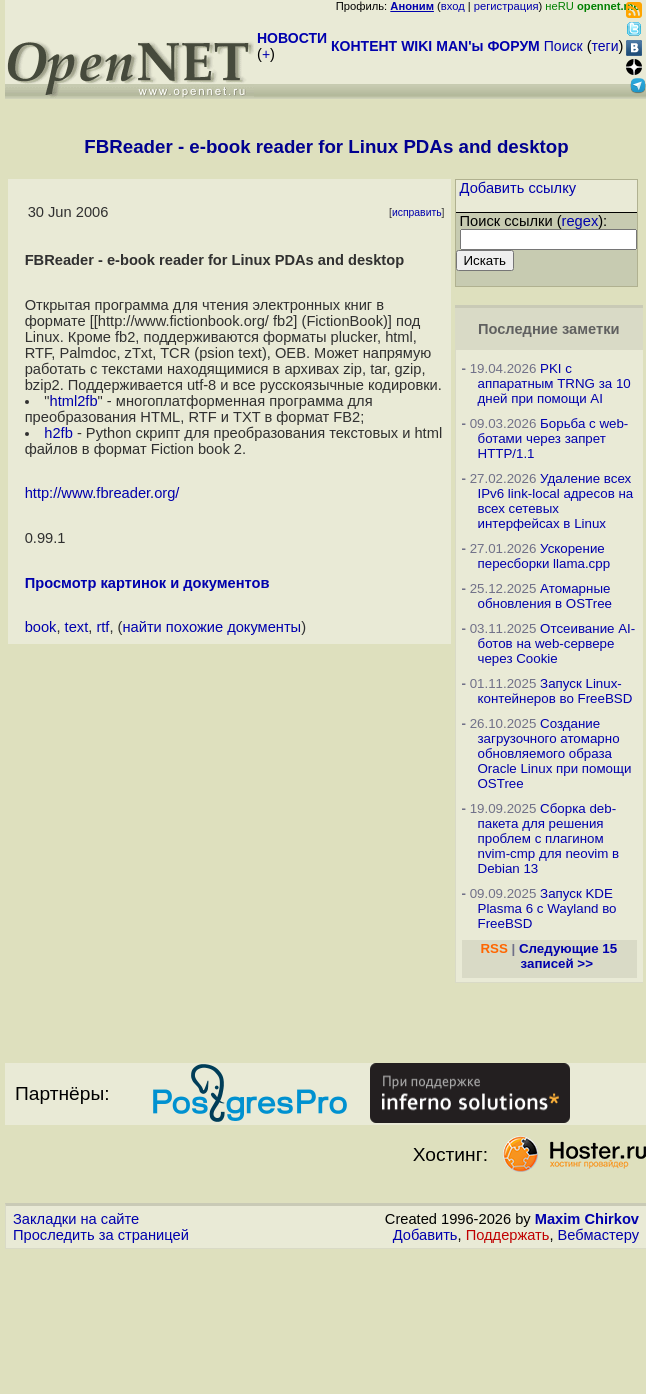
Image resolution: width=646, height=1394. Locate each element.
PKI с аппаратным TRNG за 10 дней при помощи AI (554, 383)
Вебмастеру (598, 1235)
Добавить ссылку (518, 188)
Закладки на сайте (76, 1219)
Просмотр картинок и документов (147, 583)
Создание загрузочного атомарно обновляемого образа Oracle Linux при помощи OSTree (555, 753)
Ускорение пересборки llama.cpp (544, 556)
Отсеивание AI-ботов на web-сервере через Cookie (557, 643)
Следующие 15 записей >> (568, 956)
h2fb (58, 433)
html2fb (74, 401)
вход (453, 6)
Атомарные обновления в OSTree (545, 596)
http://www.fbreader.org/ (102, 493)
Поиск (563, 46)
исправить (417, 212)
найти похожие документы (211, 627)
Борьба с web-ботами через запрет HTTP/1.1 (553, 438)
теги (605, 46)
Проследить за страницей (101, 1235)
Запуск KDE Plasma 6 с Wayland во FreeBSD (547, 908)
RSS (493, 948)
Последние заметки (549, 329)
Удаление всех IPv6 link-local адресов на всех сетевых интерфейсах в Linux (556, 501)
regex (580, 221)
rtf (102, 627)
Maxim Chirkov (587, 1219)
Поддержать (508, 1235)
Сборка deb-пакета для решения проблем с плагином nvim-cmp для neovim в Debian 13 (549, 838)
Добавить (425, 1235)
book (41, 627)
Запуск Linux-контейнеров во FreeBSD (555, 691)
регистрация (506, 6)
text (77, 627)
